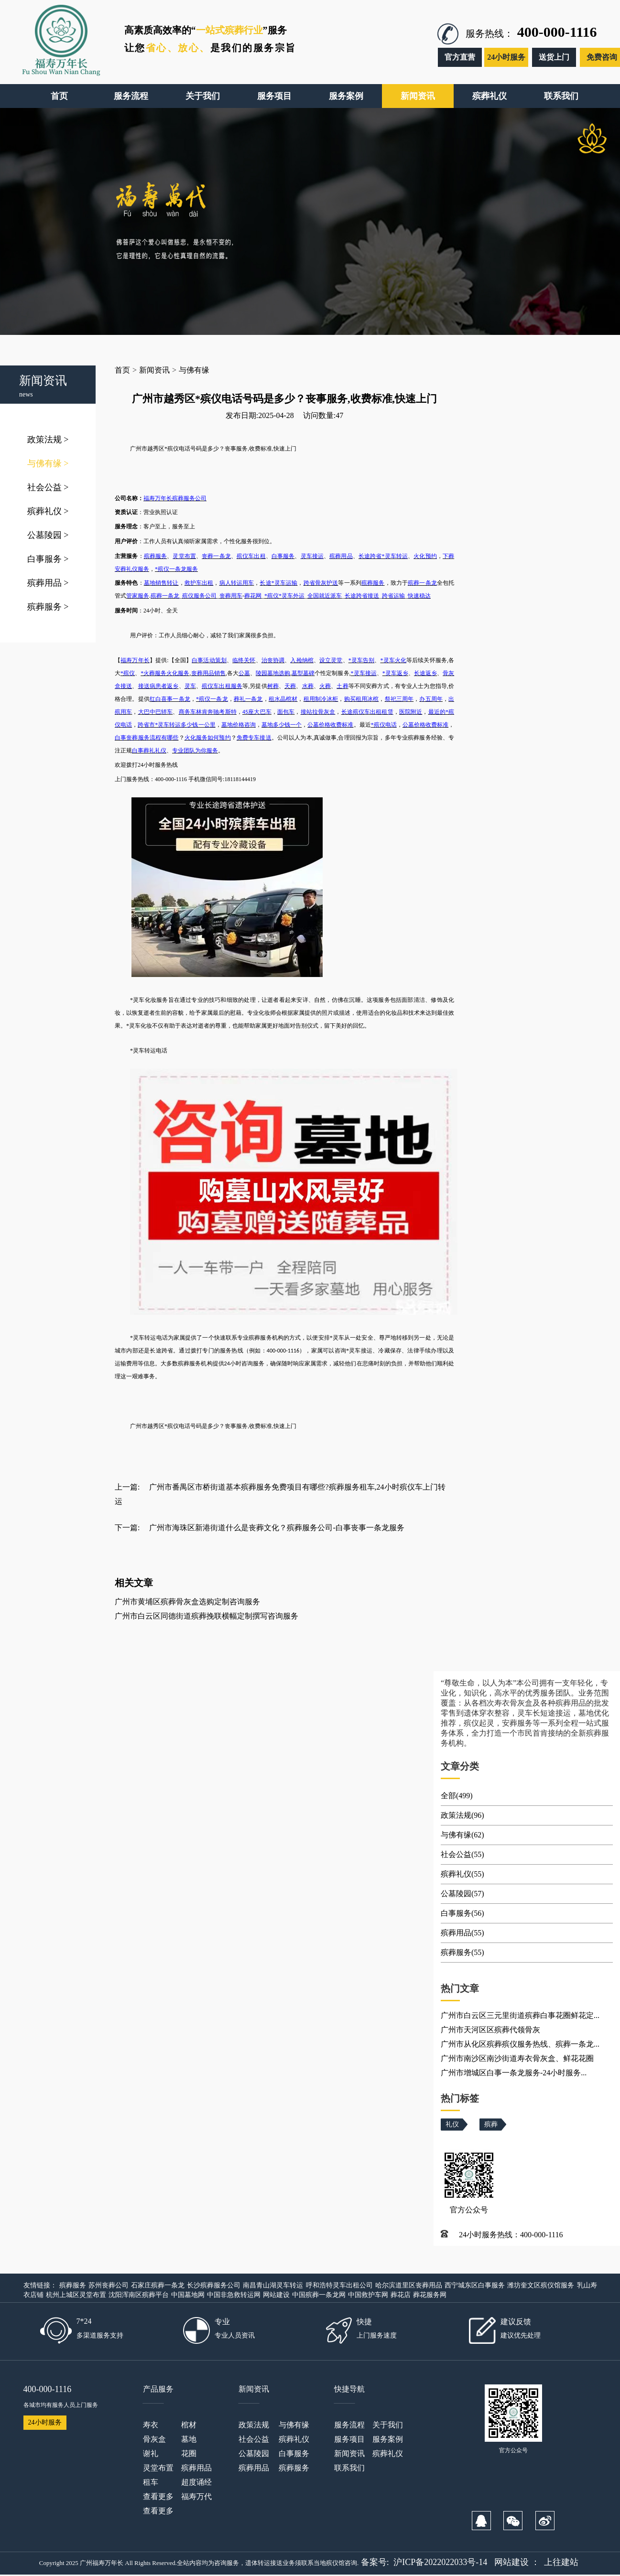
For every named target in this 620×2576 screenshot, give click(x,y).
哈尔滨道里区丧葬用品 (408, 2285)
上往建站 (561, 2562)
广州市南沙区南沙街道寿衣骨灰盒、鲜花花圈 (517, 2058)
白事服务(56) (462, 1913)
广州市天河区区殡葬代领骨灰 (490, 2030)
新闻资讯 (154, 370)
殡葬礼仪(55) (462, 1874)
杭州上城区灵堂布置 (76, 2294)
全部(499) (457, 1796)
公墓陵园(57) (462, 1893)
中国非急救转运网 (234, 2294)
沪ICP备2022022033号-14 (440, 2562)
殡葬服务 (48, 607)
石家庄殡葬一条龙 (158, 2285)
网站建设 (276, 2294)
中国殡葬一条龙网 (319, 2294)
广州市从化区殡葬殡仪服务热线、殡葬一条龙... (520, 2044)
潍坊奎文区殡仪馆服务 (540, 2285)
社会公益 (48, 487)
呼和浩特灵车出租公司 (339, 2285)
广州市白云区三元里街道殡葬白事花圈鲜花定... (520, 2015)
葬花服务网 (429, 2294)
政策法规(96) (462, 1815)
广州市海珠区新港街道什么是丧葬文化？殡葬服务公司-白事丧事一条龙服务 (276, 1528)
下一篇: (127, 1528)
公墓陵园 (48, 535)
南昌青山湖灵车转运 (273, 2285)
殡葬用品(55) (462, 1933)
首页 (122, 370)
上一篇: (127, 1487)
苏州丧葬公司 (108, 2285)
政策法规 (48, 439)
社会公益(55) (462, 1854)
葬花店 (401, 2294)
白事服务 (48, 559)
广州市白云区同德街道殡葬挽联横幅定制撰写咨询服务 (206, 1616)
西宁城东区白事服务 (475, 2285)
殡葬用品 (48, 583)
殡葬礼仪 (48, 511)
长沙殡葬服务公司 (213, 2285)
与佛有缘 (48, 463)
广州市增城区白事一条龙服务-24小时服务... (514, 2073)
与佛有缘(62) (462, 1835)
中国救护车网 (368, 2294)
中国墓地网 (188, 2294)
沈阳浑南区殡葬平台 (139, 2294)
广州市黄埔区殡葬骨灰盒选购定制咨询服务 (187, 1602)
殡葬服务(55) (462, 1952)
